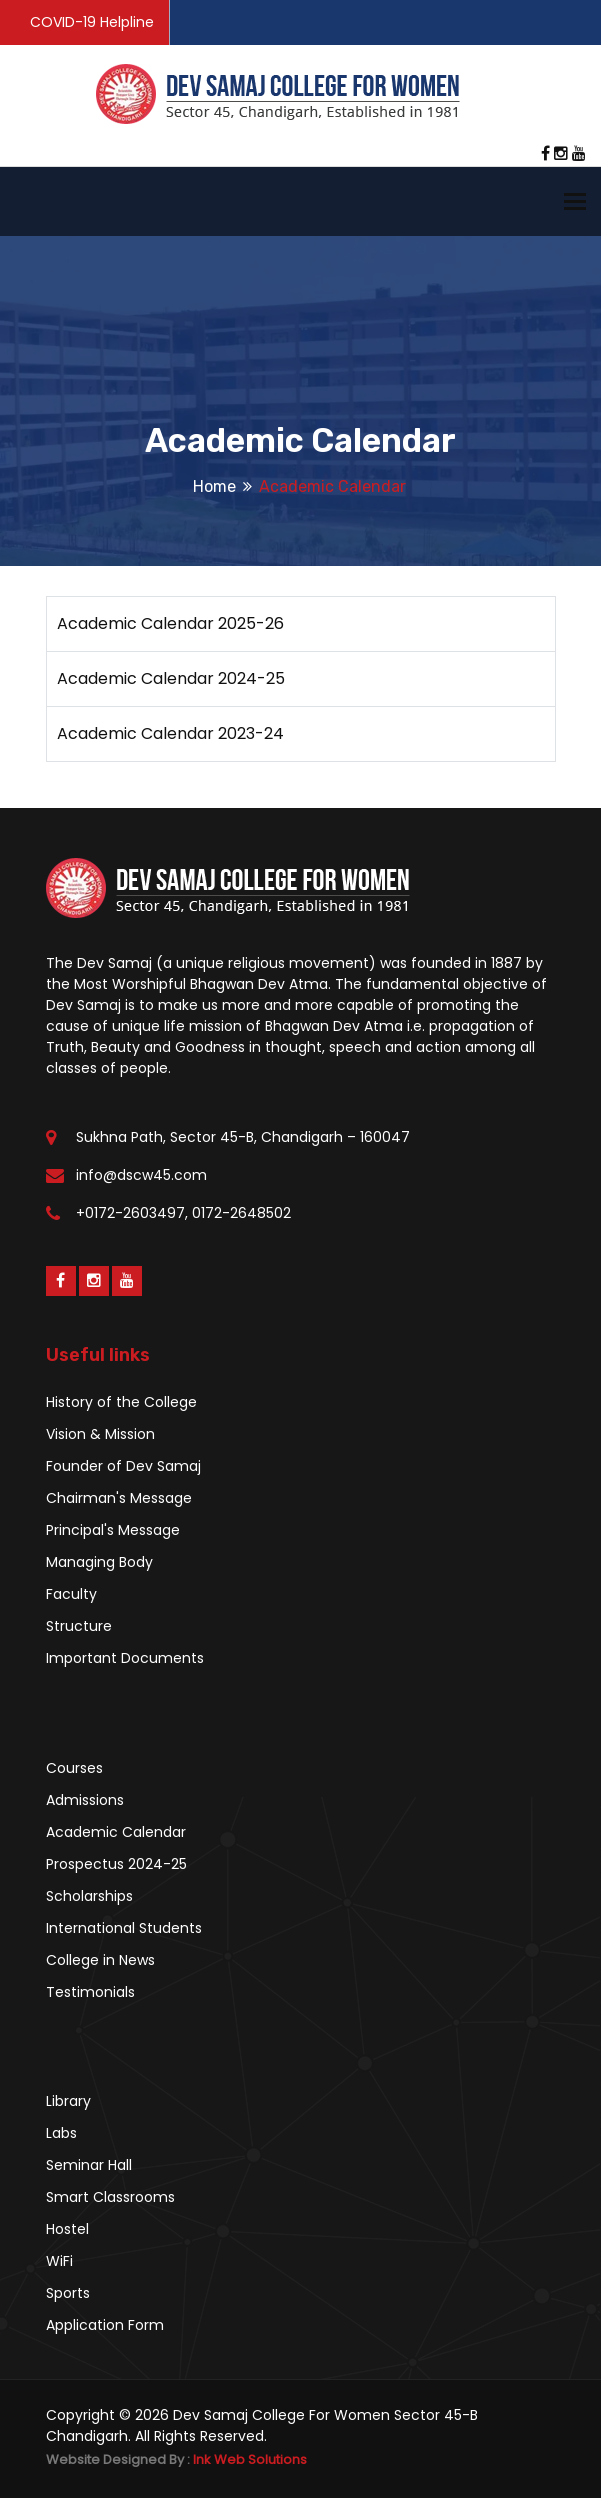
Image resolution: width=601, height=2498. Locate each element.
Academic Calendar (116, 1832)
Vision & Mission (100, 1434)
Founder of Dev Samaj (123, 1466)
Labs (61, 2133)
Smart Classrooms (110, 2197)
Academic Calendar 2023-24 (170, 733)
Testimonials (90, 1992)
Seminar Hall (89, 2165)
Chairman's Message (119, 1498)
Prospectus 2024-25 (116, 1864)
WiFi (59, 2261)
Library (68, 2101)
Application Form (105, 2325)
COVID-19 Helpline (92, 22)
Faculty (71, 1594)
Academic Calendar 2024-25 (171, 678)
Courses (74, 1768)
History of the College (121, 1402)
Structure (79, 1626)
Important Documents (125, 1658)
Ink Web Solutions (250, 2459)
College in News (100, 1960)
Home (214, 486)
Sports (68, 2293)
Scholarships (89, 1896)
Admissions (85, 1800)
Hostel (67, 2229)
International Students (124, 1928)
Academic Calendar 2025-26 (170, 623)
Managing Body (99, 1562)
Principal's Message (113, 1530)
